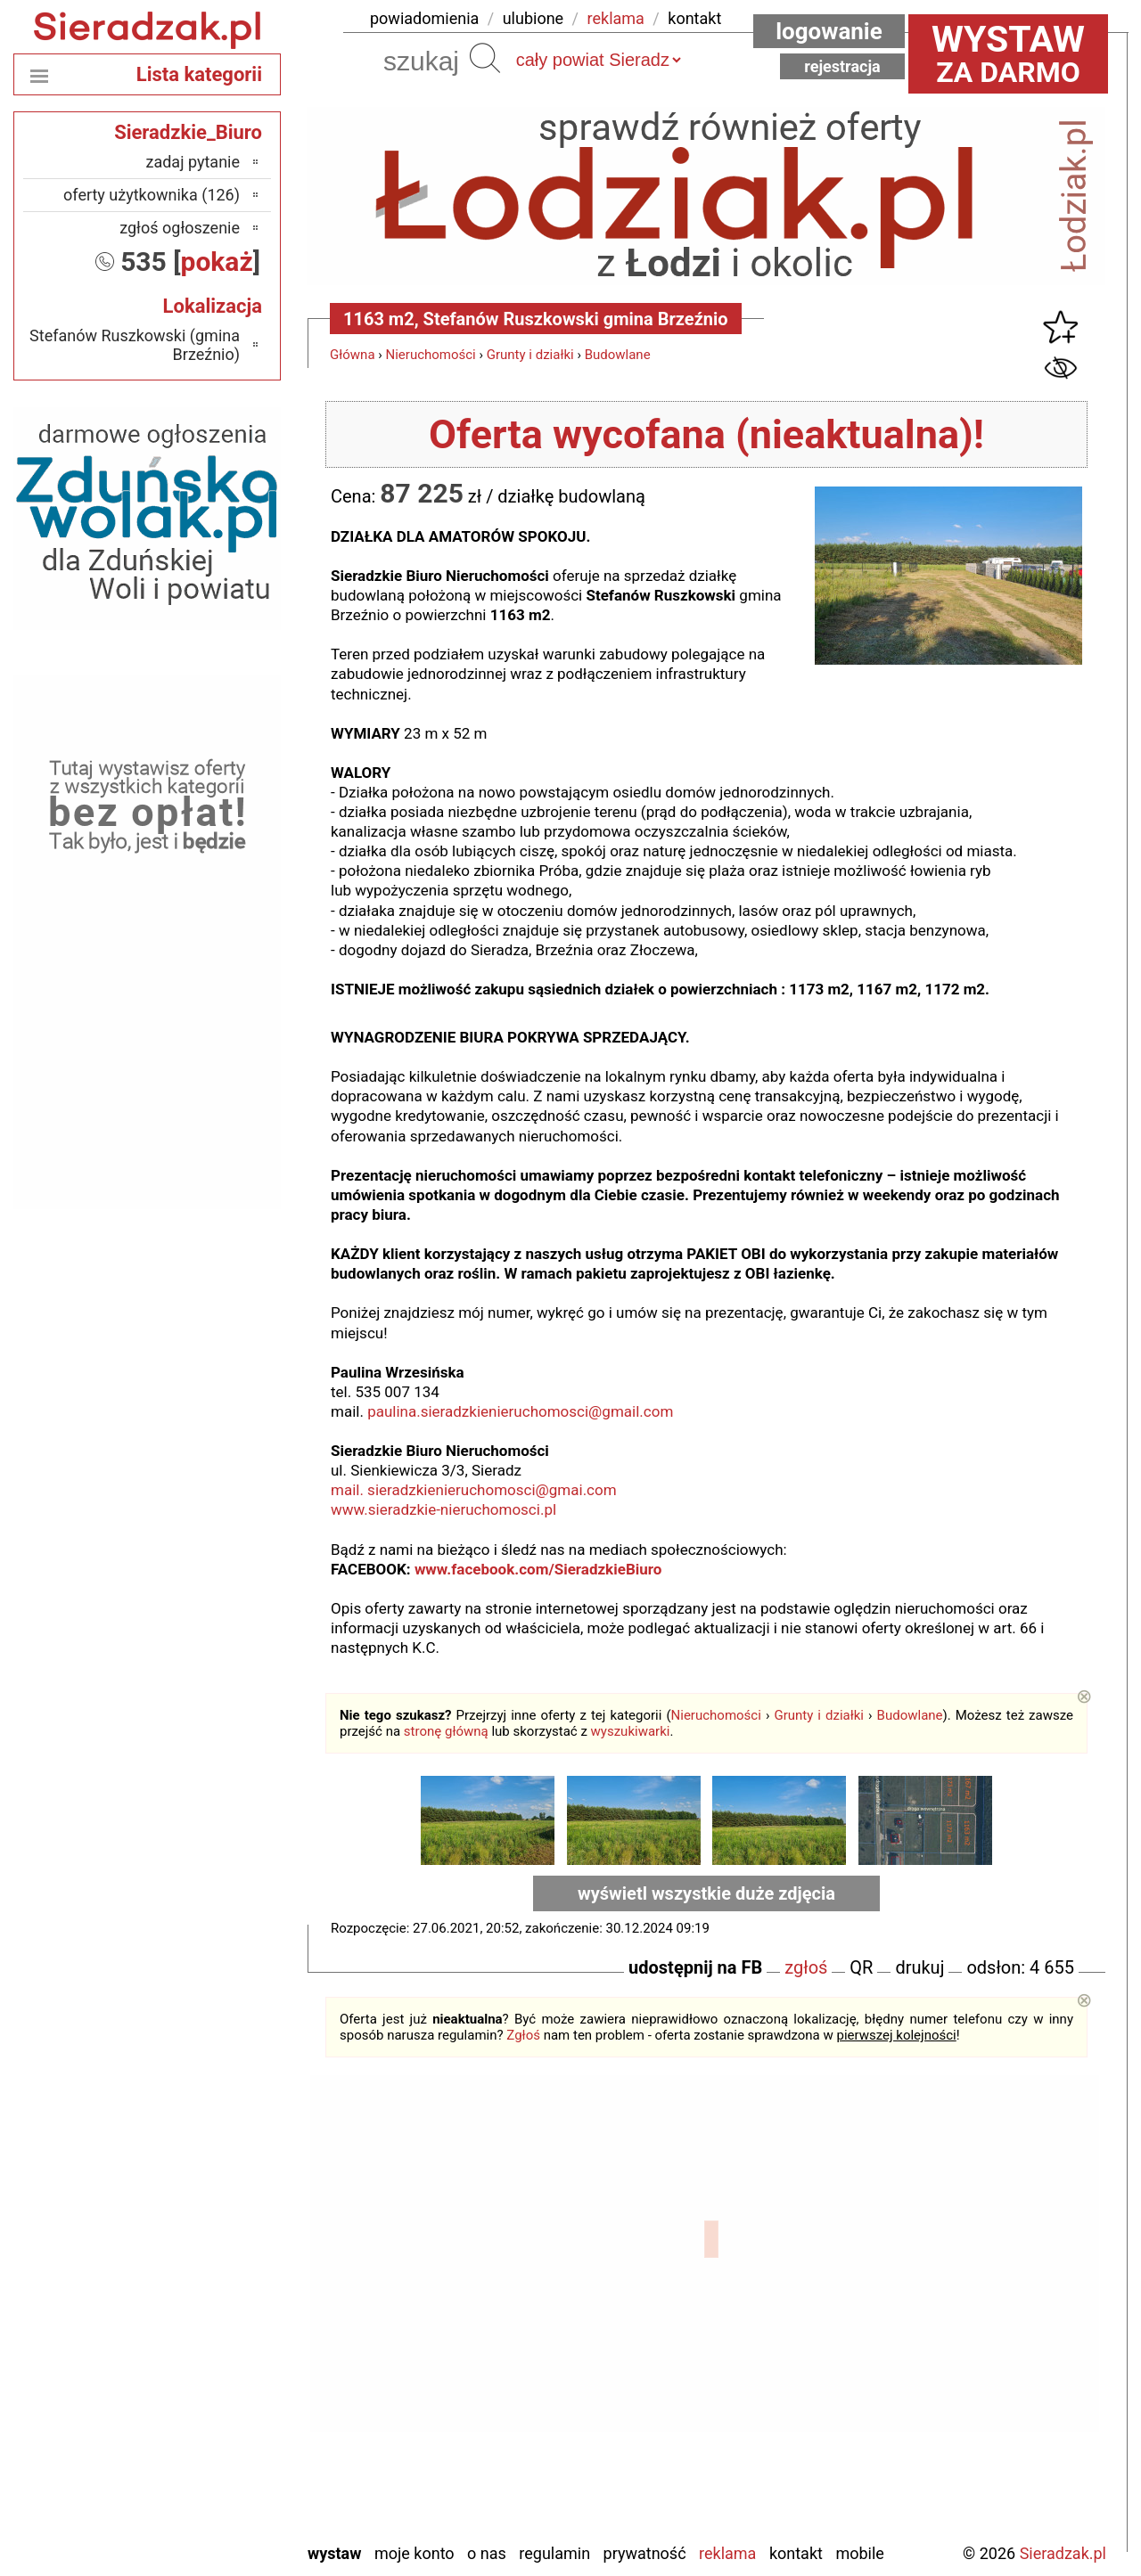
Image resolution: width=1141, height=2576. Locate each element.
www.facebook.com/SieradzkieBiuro (538, 1569)
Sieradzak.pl (1063, 2553)
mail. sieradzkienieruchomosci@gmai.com (474, 1490)
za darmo (1008, 53)
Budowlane (618, 355)
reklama (615, 18)
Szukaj (485, 58)
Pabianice (207, 2359)
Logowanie (829, 31)
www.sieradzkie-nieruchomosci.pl (443, 1509)
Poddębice (205, 2407)
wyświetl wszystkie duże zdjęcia (706, 1893)
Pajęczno (210, 2383)
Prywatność (644, 2553)
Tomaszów (204, 2431)
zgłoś (805, 1967)
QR (861, 1967)
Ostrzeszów (202, 2335)
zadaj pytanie (192, 161)
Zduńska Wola (194, 2527)
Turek (222, 2455)
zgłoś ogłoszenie (179, 227)
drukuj (919, 1967)
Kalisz (220, 2310)
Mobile (859, 2553)
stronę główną (446, 1731)
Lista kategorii (199, 74)
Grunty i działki (530, 355)
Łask (224, 2262)
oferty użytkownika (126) (151, 194)
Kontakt (796, 2553)
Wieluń (217, 2479)
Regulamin (554, 2553)
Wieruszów (204, 2503)
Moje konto (414, 2553)
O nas (486, 2553)
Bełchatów (205, 2238)
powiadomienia (424, 18)
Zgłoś (523, 2035)
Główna (352, 355)
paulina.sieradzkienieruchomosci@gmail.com (520, 1411)
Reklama (727, 2553)
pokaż (217, 261)
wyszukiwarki (630, 1731)
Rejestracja (842, 66)
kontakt (694, 18)
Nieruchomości (431, 355)
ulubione (533, 18)
